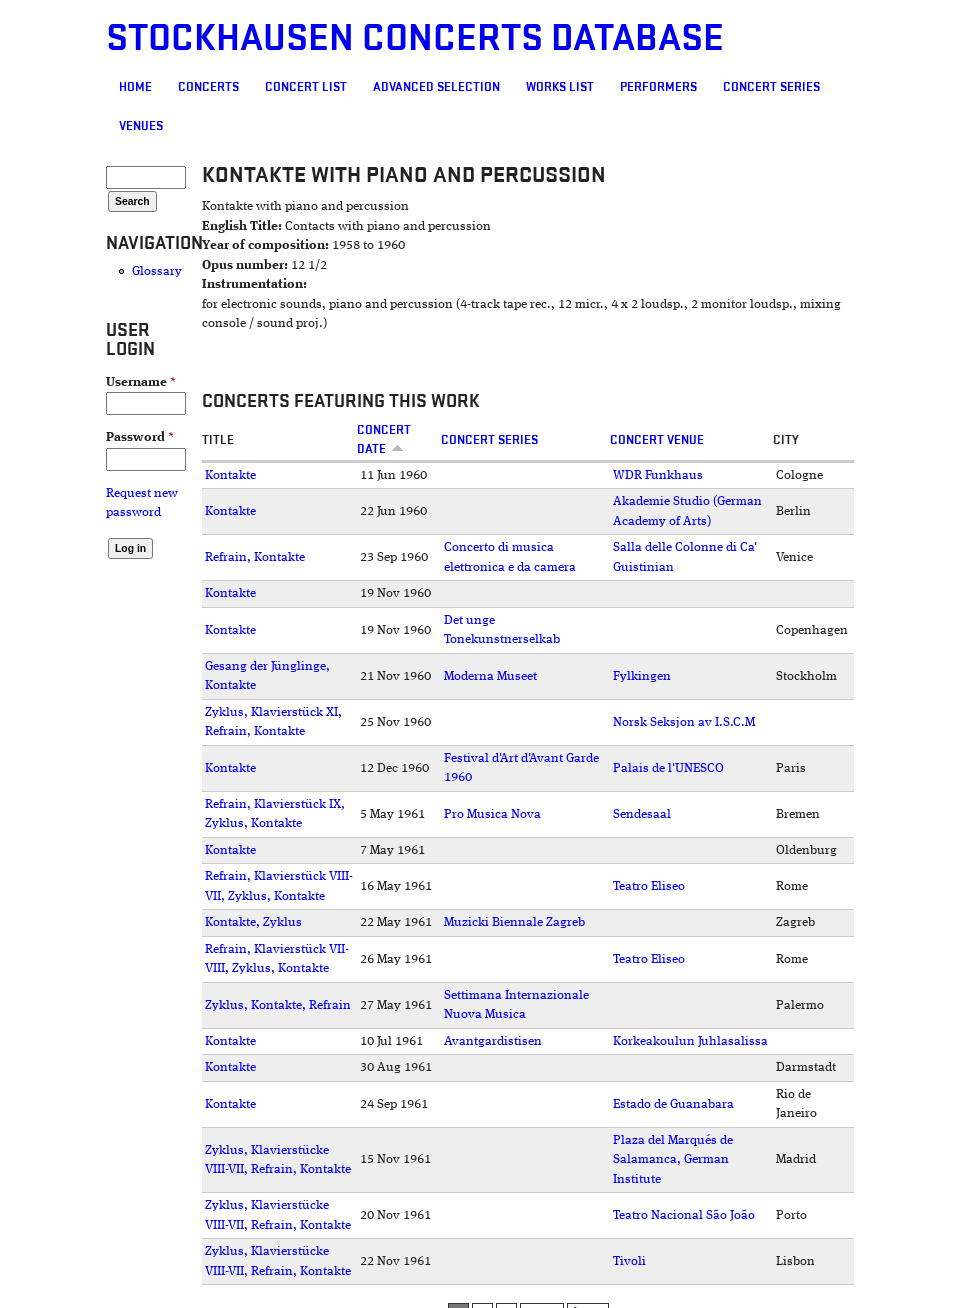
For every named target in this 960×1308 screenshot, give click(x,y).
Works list (560, 87)
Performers (658, 87)
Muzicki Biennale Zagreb (514, 922)
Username (141, 382)
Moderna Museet (490, 676)
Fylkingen (642, 676)
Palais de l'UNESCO (668, 768)
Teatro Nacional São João (684, 1215)
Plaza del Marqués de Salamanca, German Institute (673, 1160)
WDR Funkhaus (658, 475)
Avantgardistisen (493, 1041)
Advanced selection (436, 87)
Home (135, 87)
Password (140, 437)
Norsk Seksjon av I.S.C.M (684, 722)
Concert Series (771, 87)
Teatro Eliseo (649, 886)
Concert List (306, 87)
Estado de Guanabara (673, 1104)
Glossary (157, 271)
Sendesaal (642, 814)
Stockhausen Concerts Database (415, 38)
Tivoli (629, 1261)
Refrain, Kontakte (255, 557)
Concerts (208, 87)
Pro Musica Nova (492, 814)
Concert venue (657, 440)
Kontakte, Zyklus (253, 922)
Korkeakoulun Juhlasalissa (690, 1041)
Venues (141, 126)
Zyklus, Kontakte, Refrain (278, 1005)
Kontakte (230, 475)
